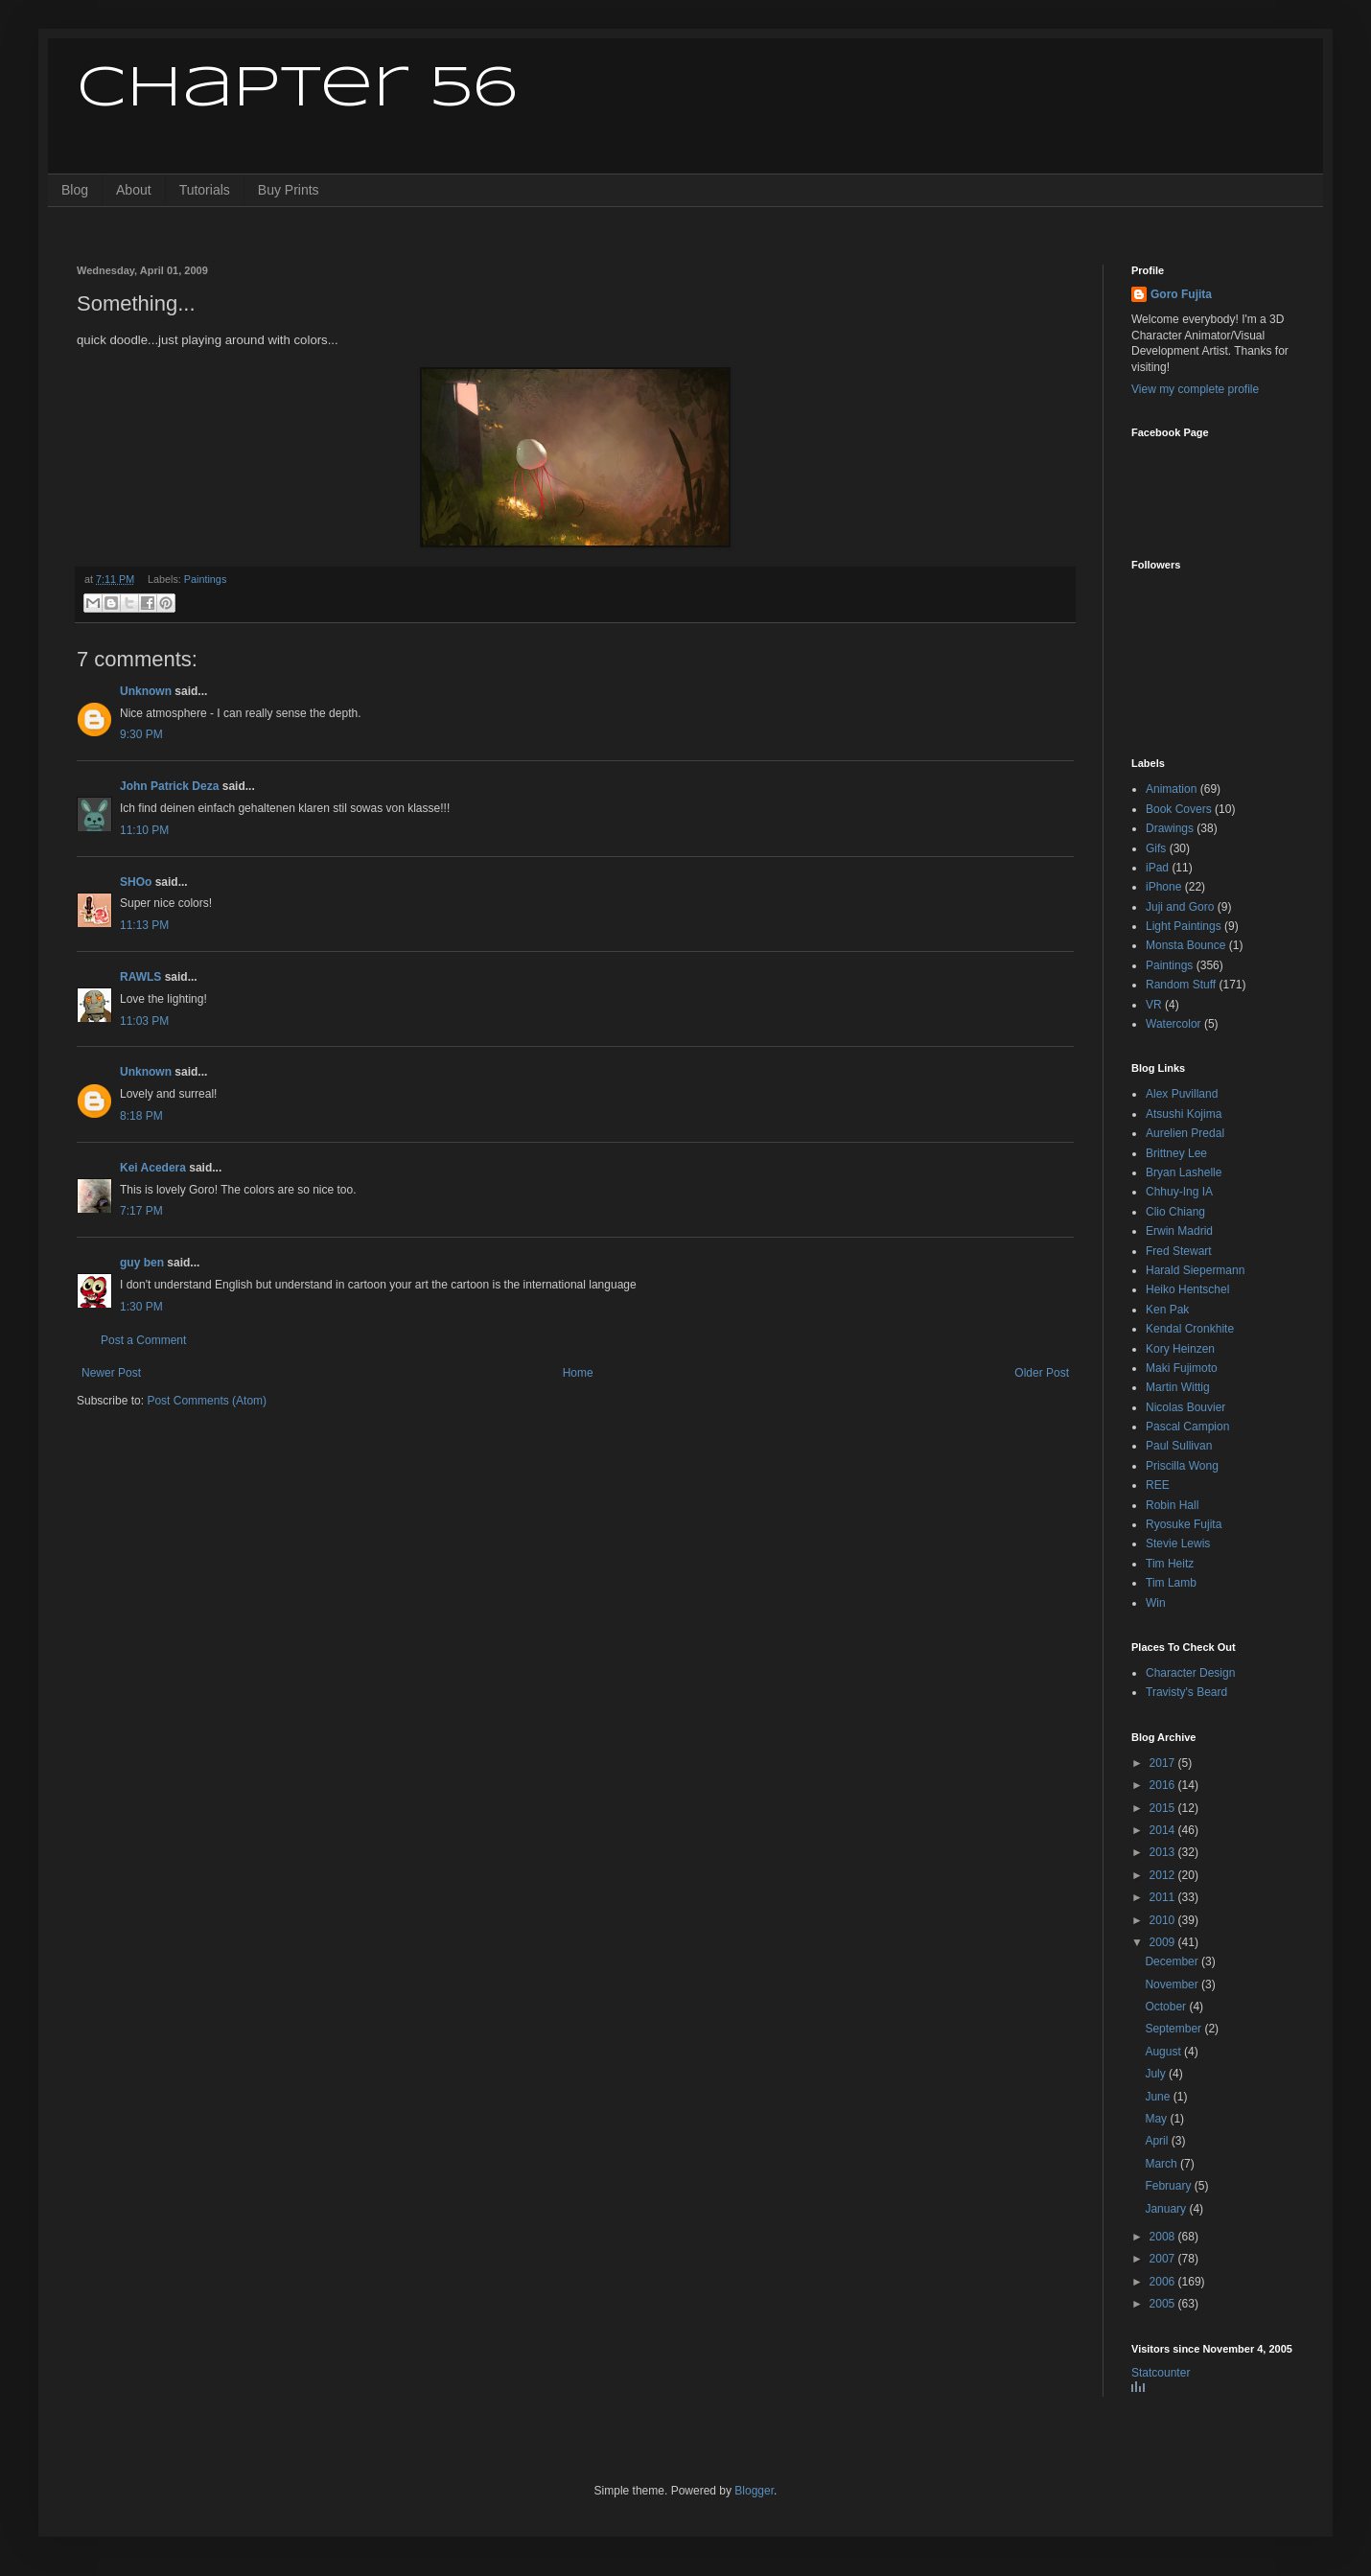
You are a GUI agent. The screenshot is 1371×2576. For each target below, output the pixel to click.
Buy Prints (288, 189)
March (1162, 2163)
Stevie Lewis (1178, 1543)
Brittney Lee (1176, 1153)
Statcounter (1160, 2372)
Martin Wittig (1178, 1387)
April (1158, 2140)
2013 (1164, 1852)
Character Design (1190, 1673)
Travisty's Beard (1186, 1692)
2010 (1164, 1920)
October (1167, 2006)
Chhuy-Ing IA (1179, 1191)
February (1169, 2186)
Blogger (754, 2490)
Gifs (1156, 848)
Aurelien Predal (1185, 1133)
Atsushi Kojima (1183, 1114)
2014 (1164, 1830)
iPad (1157, 867)
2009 (1164, 1942)
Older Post (1041, 1373)
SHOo (135, 882)
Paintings (205, 579)
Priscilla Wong (1182, 1466)
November (1173, 1984)
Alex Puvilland (1182, 1094)
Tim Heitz (1170, 1563)
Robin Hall (1172, 1505)
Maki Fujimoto (1182, 1368)
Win (1156, 1603)
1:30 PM (141, 1306)
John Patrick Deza (169, 786)
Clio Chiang (1175, 1211)
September (1174, 2028)
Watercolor (1173, 1024)
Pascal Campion (1187, 1426)
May (1157, 2118)
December (1173, 1961)
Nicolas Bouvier (1185, 1407)
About (133, 189)
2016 (1164, 1785)
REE (1158, 1485)
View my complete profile (1195, 389)
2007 (1164, 2258)
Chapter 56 (297, 89)
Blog (74, 189)
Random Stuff (1181, 984)
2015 (1164, 1808)
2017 (1164, 1763)
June (1159, 2096)
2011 (1164, 1897)
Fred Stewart (1179, 1251)
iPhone (1163, 886)
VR (1154, 1004)
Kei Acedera (153, 1167)
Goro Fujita (1181, 294)
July (1157, 2073)
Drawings (1170, 828)
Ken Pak (1167, 1309)
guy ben (142, 1262)
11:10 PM (144, 830)
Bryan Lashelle (1183, 1172)
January (1167, 2209)
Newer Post (111, 1373)
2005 (1164, 2303)
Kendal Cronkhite (1190, 1328)
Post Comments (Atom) (207, 1400)
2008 (1164, 2236)
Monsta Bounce (1185, 945)
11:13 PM (144, 925)
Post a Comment (143, 1340)
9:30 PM (141, 734)
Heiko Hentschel (1187, 1289)
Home (578, 1373)
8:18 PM (141, 1116)
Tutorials (204, 189)
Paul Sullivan (1179, 1445)
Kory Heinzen (1180, 1349)
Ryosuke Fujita (1183, 1524)
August (1164, 2051)
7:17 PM (141, 1211)
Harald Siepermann (1195, 1270)
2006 (1164, 2281)
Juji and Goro (1180, 907)
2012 (1164, 1875)
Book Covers (1179, 809)
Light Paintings (1183, 926)
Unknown (146, 691)
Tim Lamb (1171, 1583)
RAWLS (140, 977)
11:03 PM (144, 1021)
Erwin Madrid (1179, 1231)
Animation (1171, 789)
